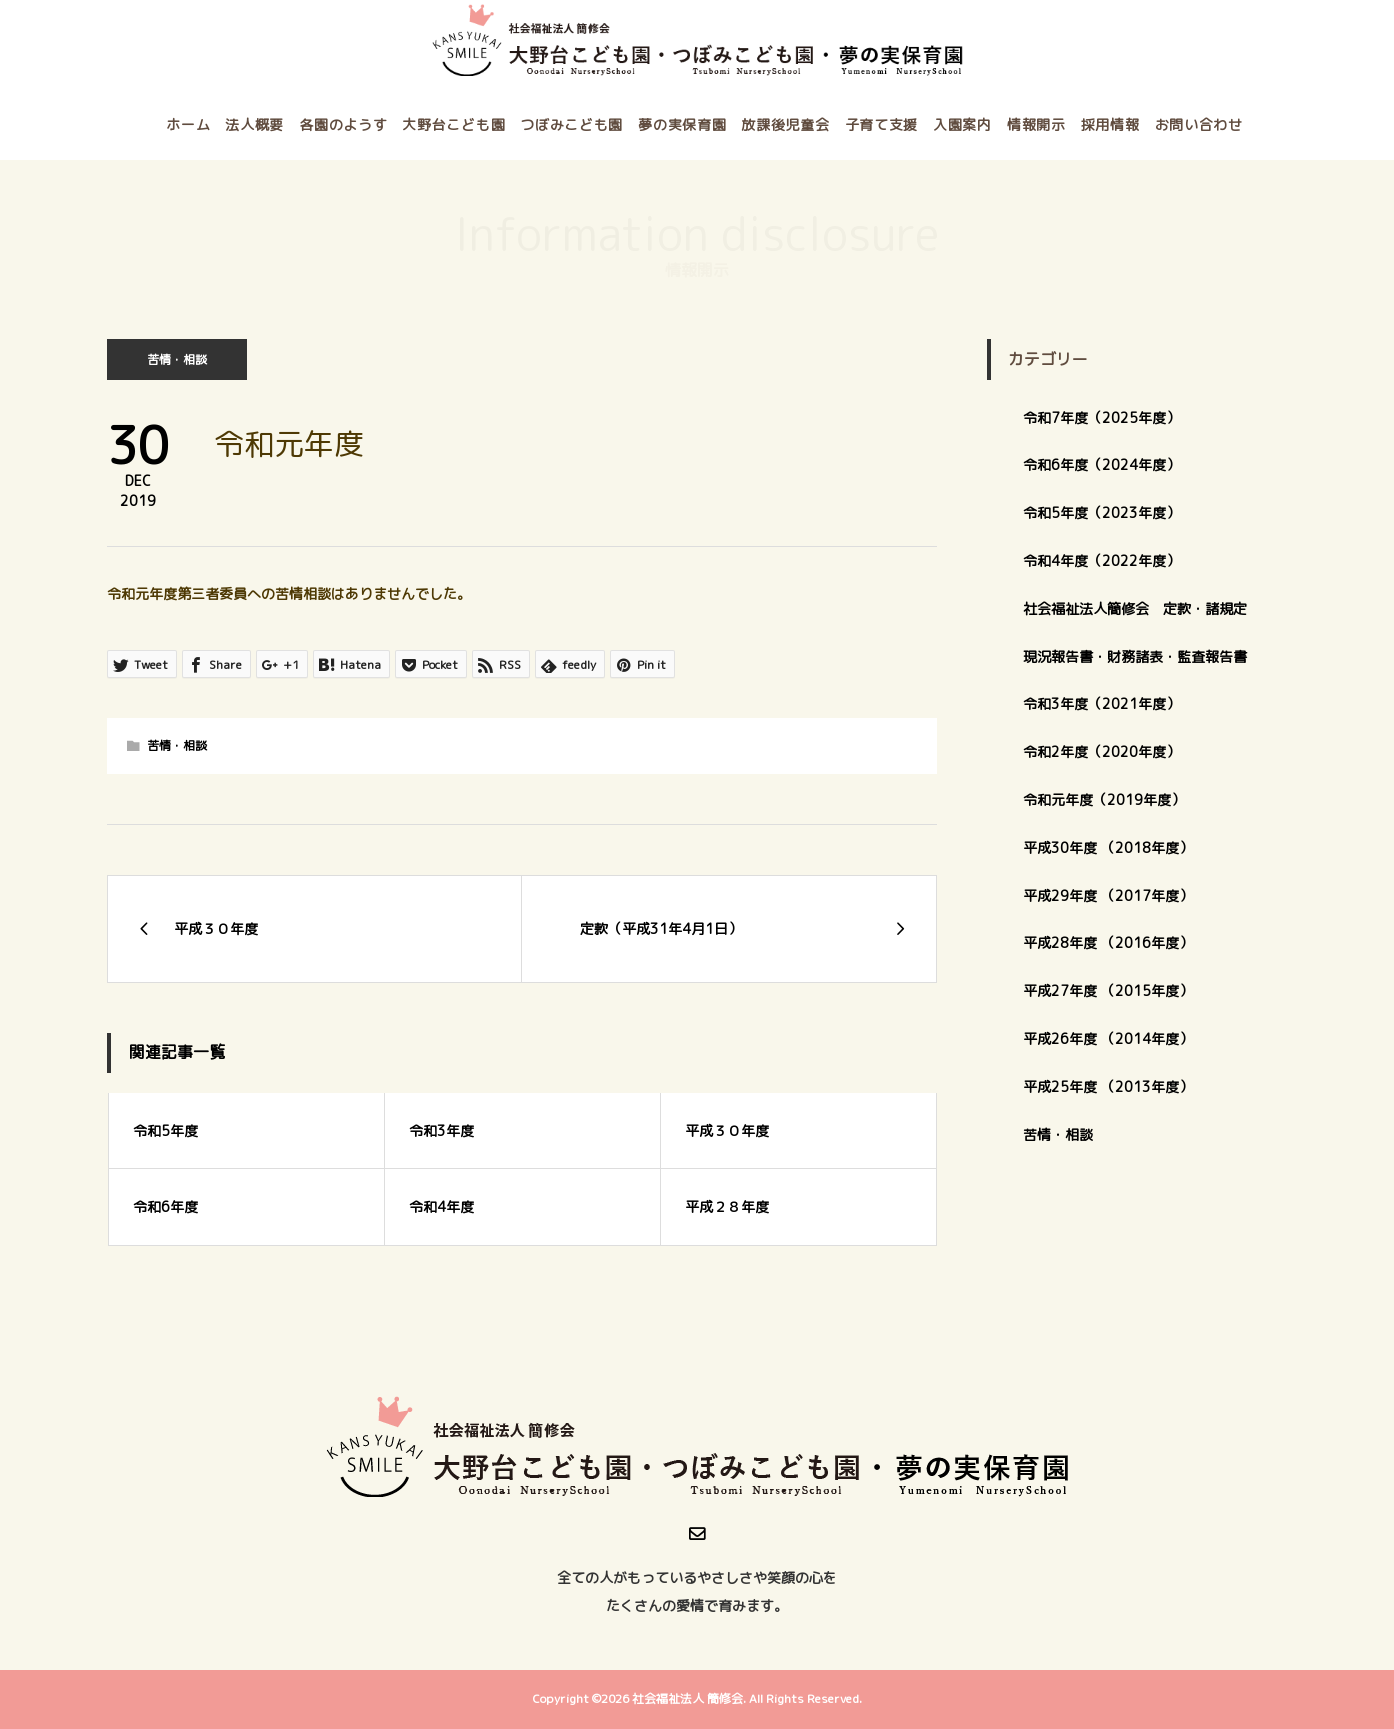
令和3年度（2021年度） (1101, 703)
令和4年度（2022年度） (1101, 560)
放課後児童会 (785, 124)
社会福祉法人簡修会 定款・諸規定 (1135, 608)
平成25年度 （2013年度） (1108, 1086)
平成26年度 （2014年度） (1108, 1038)
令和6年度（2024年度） (1101, 464)
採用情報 (1110, 124)
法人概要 (254, 124)
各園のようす (343, 124)
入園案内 (962, 124)
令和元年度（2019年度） (1104, 799)
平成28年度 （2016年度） (1108, 942)
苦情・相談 (177, 359)
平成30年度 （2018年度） (1108, 847)
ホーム (188, 124)
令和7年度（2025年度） (1101, 417)
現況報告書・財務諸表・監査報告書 (1135, 656)
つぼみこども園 (571, 124)
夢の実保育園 (682, 124)
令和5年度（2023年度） (1101, 512)
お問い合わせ (1199, 124)
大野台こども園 (453, 124)
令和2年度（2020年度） (1101, 751)
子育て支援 (882, 124)
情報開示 (1036, 124)
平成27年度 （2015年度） (1108, 990)
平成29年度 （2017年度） (1115, 895)
